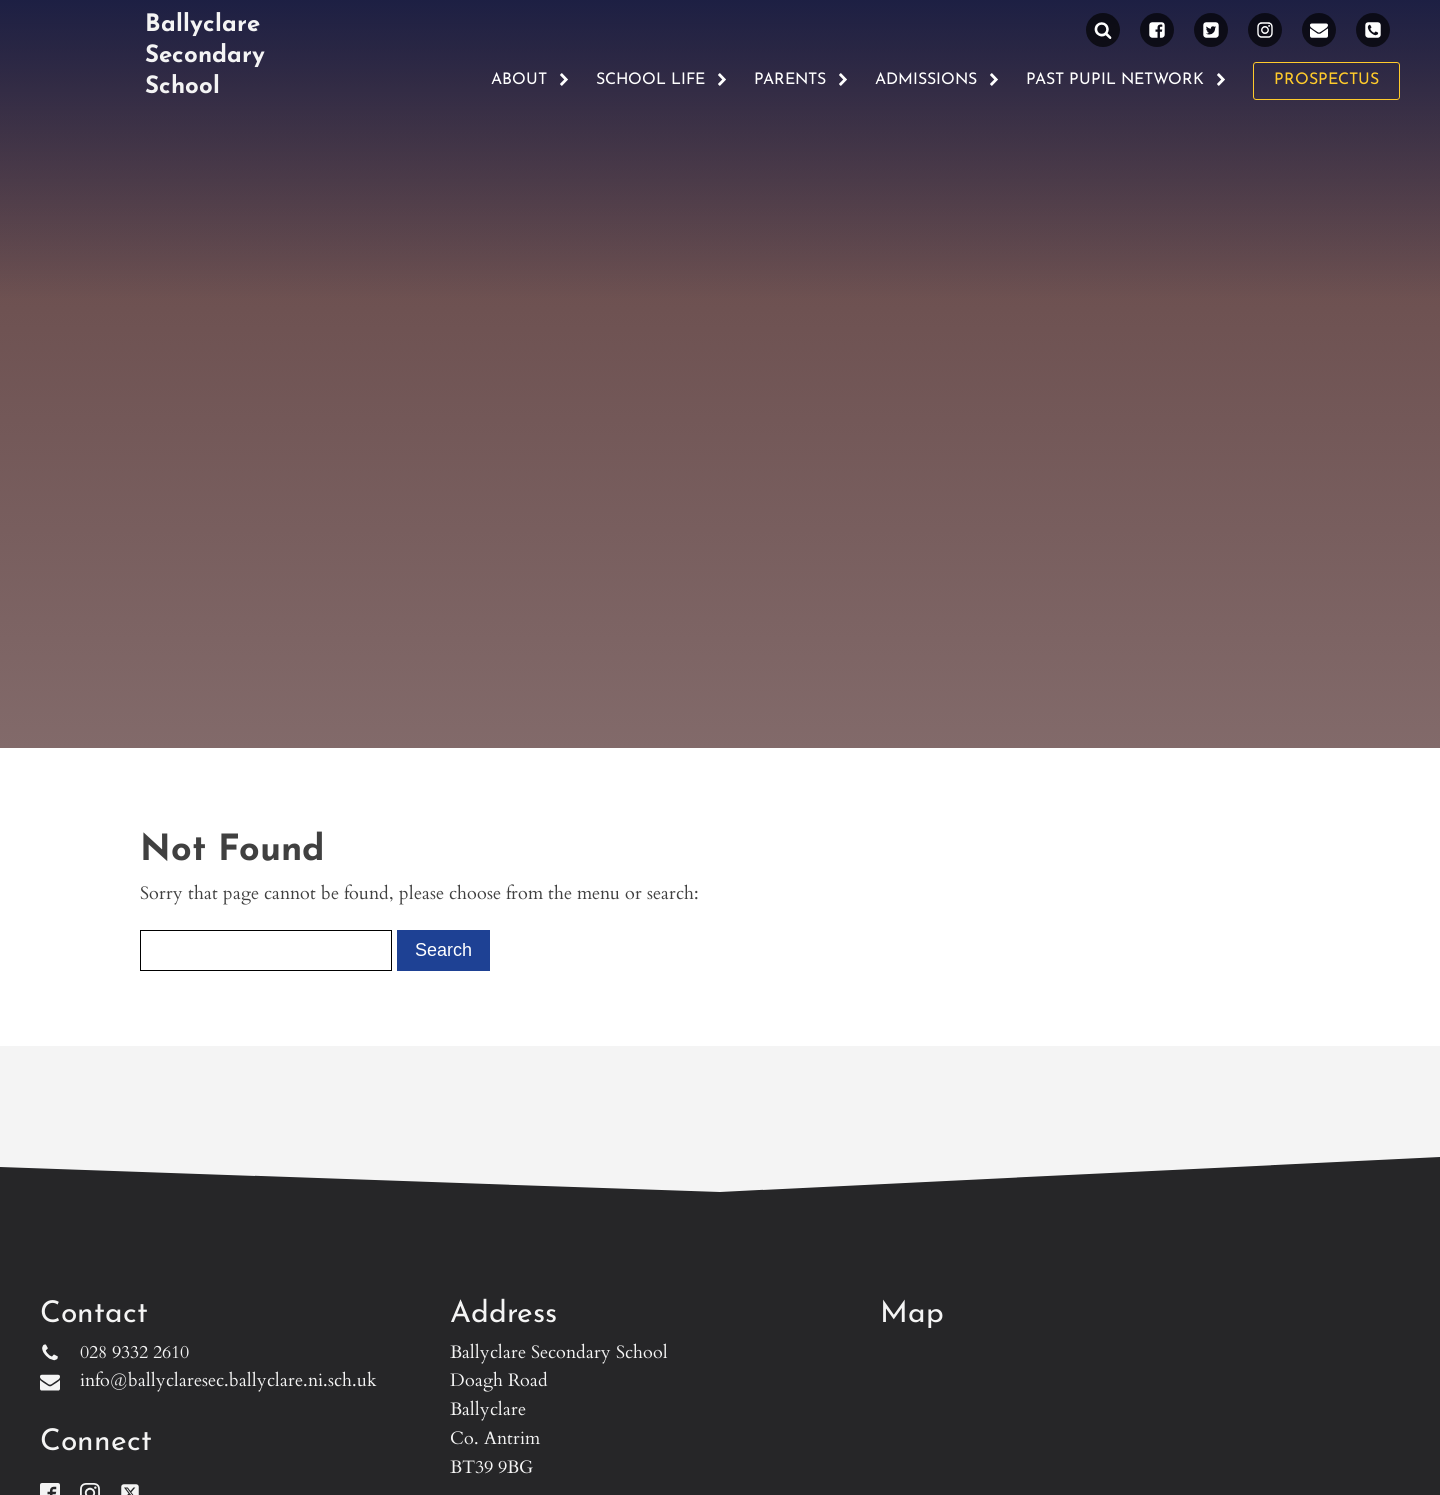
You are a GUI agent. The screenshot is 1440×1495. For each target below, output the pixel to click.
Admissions (938, 80)
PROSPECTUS (1326, 80)
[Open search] (1103, 30)
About (531, 80)
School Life (662, 80)
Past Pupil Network (1127, 80)
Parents (802, 80)
